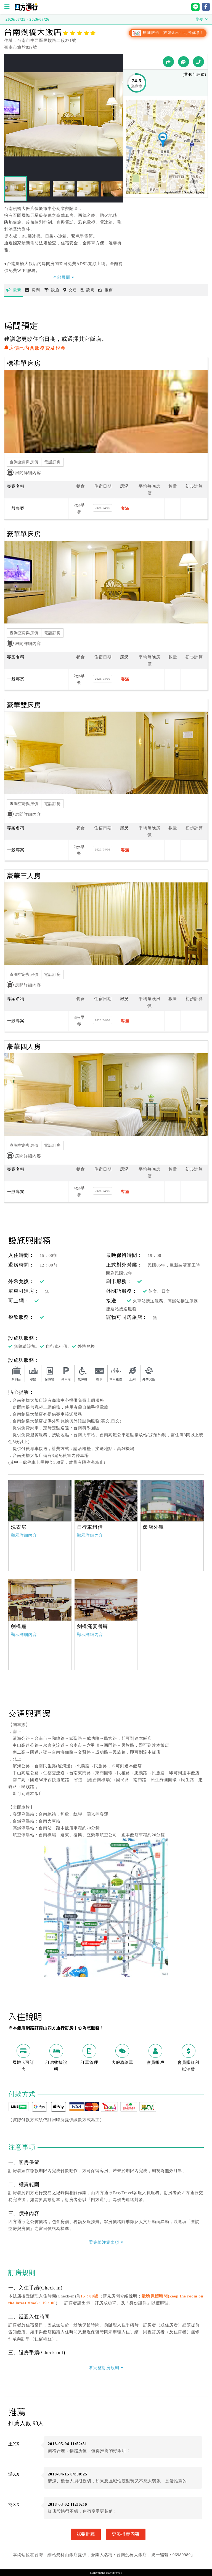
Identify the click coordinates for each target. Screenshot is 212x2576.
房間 (32, 290)
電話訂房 (52, 462)
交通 (70, 290)
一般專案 (16, 508)
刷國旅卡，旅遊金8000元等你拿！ (167, 33)
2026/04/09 (102, 507)
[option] (39, 1500)
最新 (13, 290)
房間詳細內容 (24, 473)
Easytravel (114, 2572)
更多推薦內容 (126, 2534)
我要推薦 (85, 2534)
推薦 (105, 290)
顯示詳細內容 (24, 1535)
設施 (51, 290)
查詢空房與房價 (24, 462)
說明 (87, 290)
